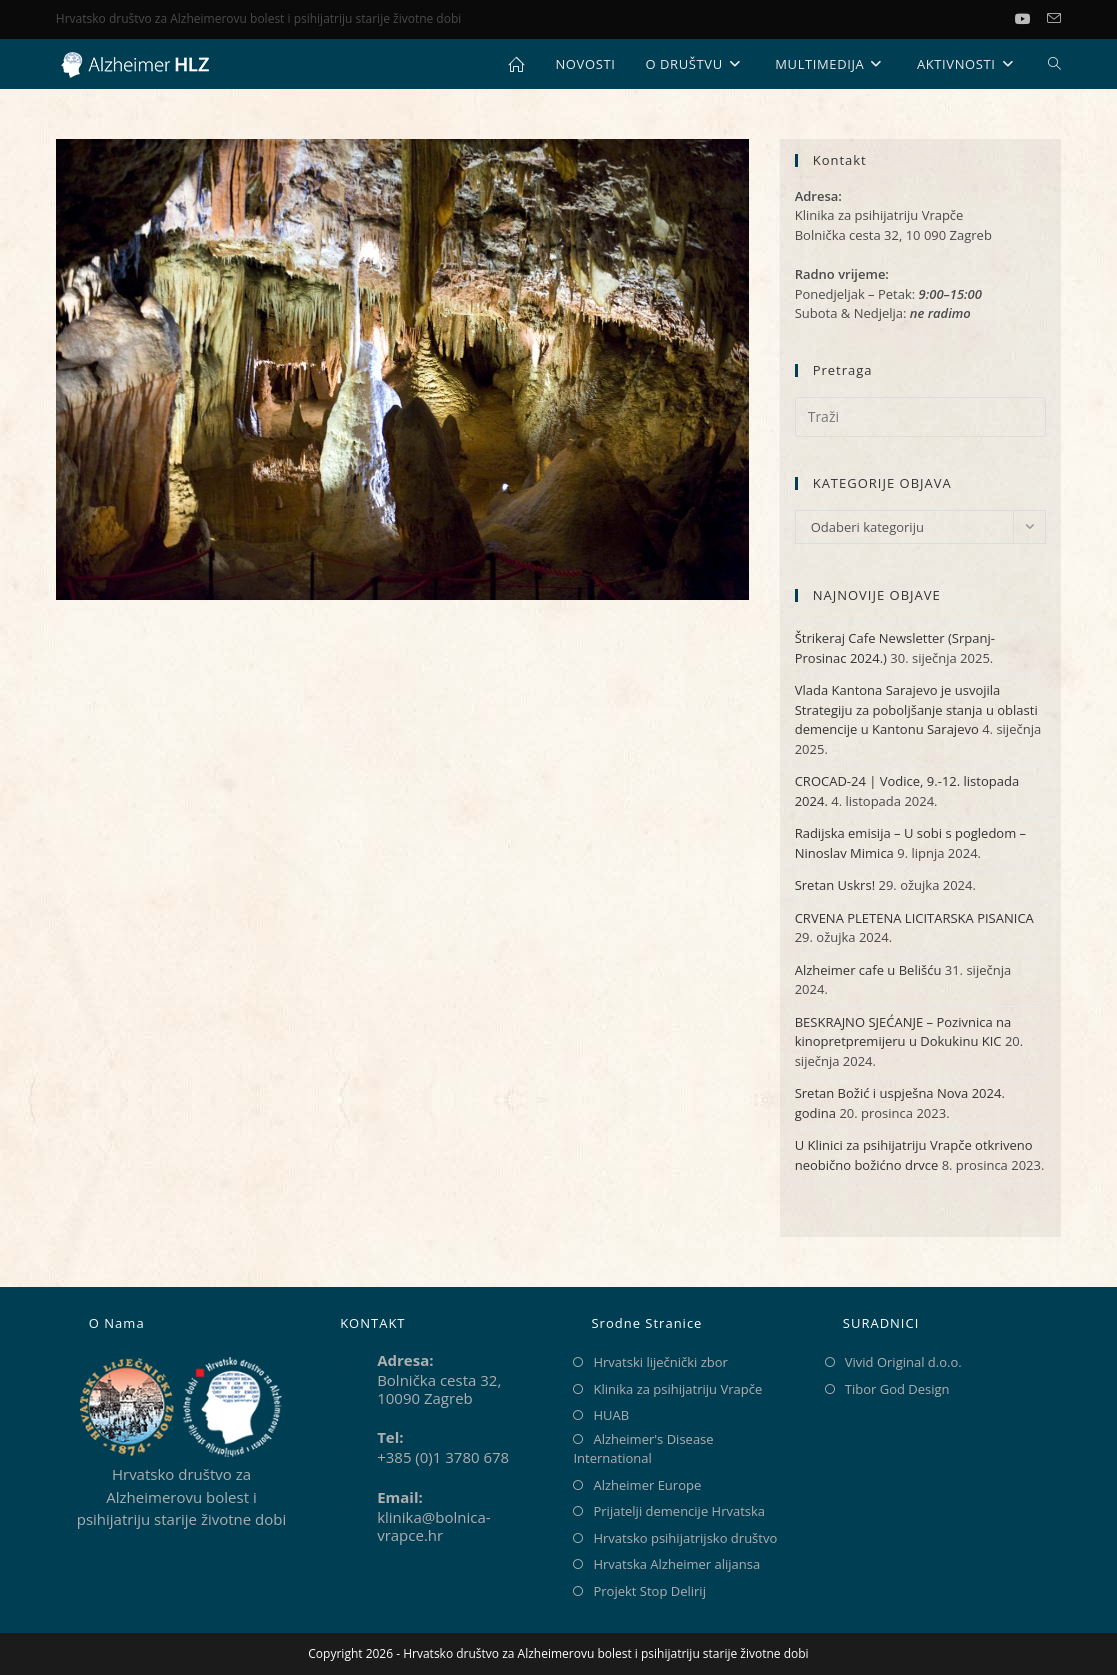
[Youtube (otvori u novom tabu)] (1031, 19)
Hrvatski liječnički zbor (660, 1362)
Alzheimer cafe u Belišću (868, 970)
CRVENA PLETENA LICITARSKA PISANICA (914, 918)
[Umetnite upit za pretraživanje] (920, 417)
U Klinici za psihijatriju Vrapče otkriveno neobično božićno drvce (914, 1155)
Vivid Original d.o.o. (903, 1362)
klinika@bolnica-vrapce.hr (433, 1526)
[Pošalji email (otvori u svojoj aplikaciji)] (1054, 19)
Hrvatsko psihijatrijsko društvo (685, 1538)
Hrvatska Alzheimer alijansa (676, 1564)
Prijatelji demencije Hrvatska (679, 1511)
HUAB (611, 1415)
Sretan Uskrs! (835, 885)
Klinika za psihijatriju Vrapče (677, 1389)
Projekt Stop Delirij (649, 1591)
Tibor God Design (897, 1389)
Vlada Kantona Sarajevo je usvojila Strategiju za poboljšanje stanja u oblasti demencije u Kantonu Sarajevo (916, 709)
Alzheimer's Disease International (643, 1449)
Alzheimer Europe (647, 1485)
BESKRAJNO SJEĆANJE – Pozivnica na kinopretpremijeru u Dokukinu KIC (903, 1032)
